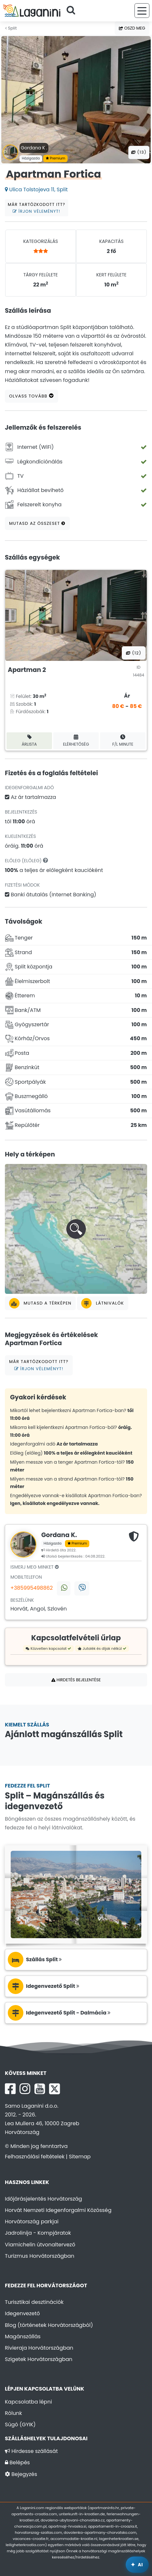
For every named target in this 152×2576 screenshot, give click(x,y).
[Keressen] (73, 11)
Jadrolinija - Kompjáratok (38, 2233)
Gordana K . (34, 148)
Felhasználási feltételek (35, 2156)
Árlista (29, 740)
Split (11, 28)
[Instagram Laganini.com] (24, 2089)
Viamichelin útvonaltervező (40, 2244)
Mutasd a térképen (40, 1303)
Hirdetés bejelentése (76, 1680)
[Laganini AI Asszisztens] (137, 2565)
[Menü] (141, 10)
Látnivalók (102, 1303)
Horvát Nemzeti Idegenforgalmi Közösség (58, 2210)
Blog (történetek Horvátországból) (49, 2325)
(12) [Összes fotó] (133, 653)
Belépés (17, 2462)
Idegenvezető (22, 2313)
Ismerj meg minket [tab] (34, 1567)
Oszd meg (132, 28)
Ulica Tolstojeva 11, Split (36, 189)
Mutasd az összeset (37, 523)
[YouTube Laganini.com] (39, 2089)
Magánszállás (23, 2336)
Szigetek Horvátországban (38, 2359)
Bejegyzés (21, 2474)
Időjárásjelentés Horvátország (43, 2199)
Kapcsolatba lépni (28, 2402)
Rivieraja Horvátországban (39, 2348)
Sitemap (80, 2156)
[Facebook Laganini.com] (10, 2089)
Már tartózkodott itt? (36, 208)
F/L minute (122, 740)
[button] (76, 1229)
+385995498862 (31, 1588)
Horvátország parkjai (31, 2221)
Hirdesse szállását (31, 2451)
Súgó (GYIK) (20, 2424)
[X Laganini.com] (54, 2089)
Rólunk (13, 2413)
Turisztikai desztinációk (34, 2302)
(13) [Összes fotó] (138, 152)
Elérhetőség (76, 740)
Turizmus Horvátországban (39, 2256)
